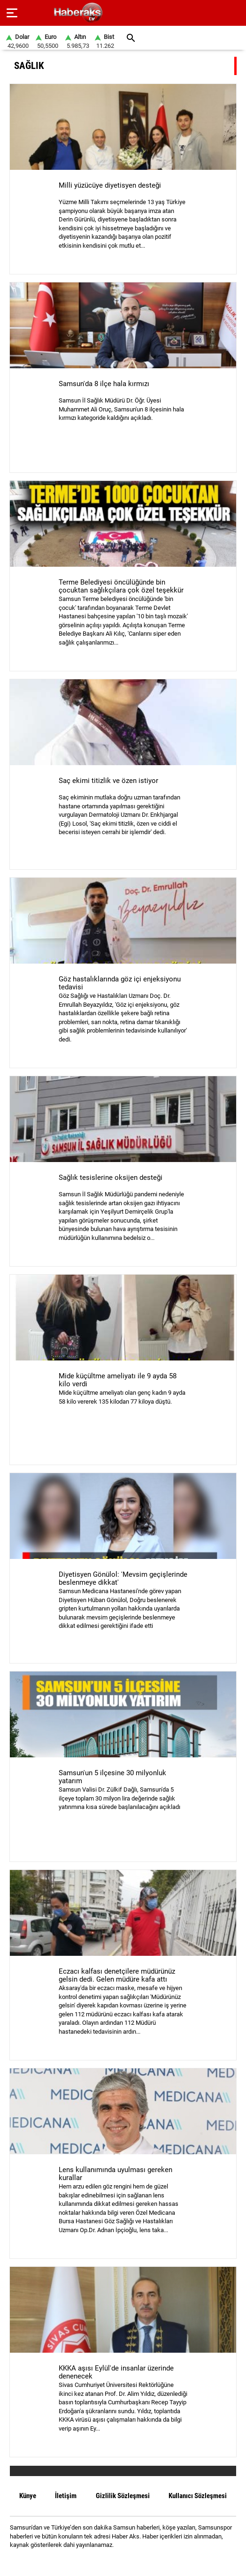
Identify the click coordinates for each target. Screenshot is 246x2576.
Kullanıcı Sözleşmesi (198, 2496)
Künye (27, 2496)
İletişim (66, 2496)
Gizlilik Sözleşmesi (123, 2496)
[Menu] (12, 13)
